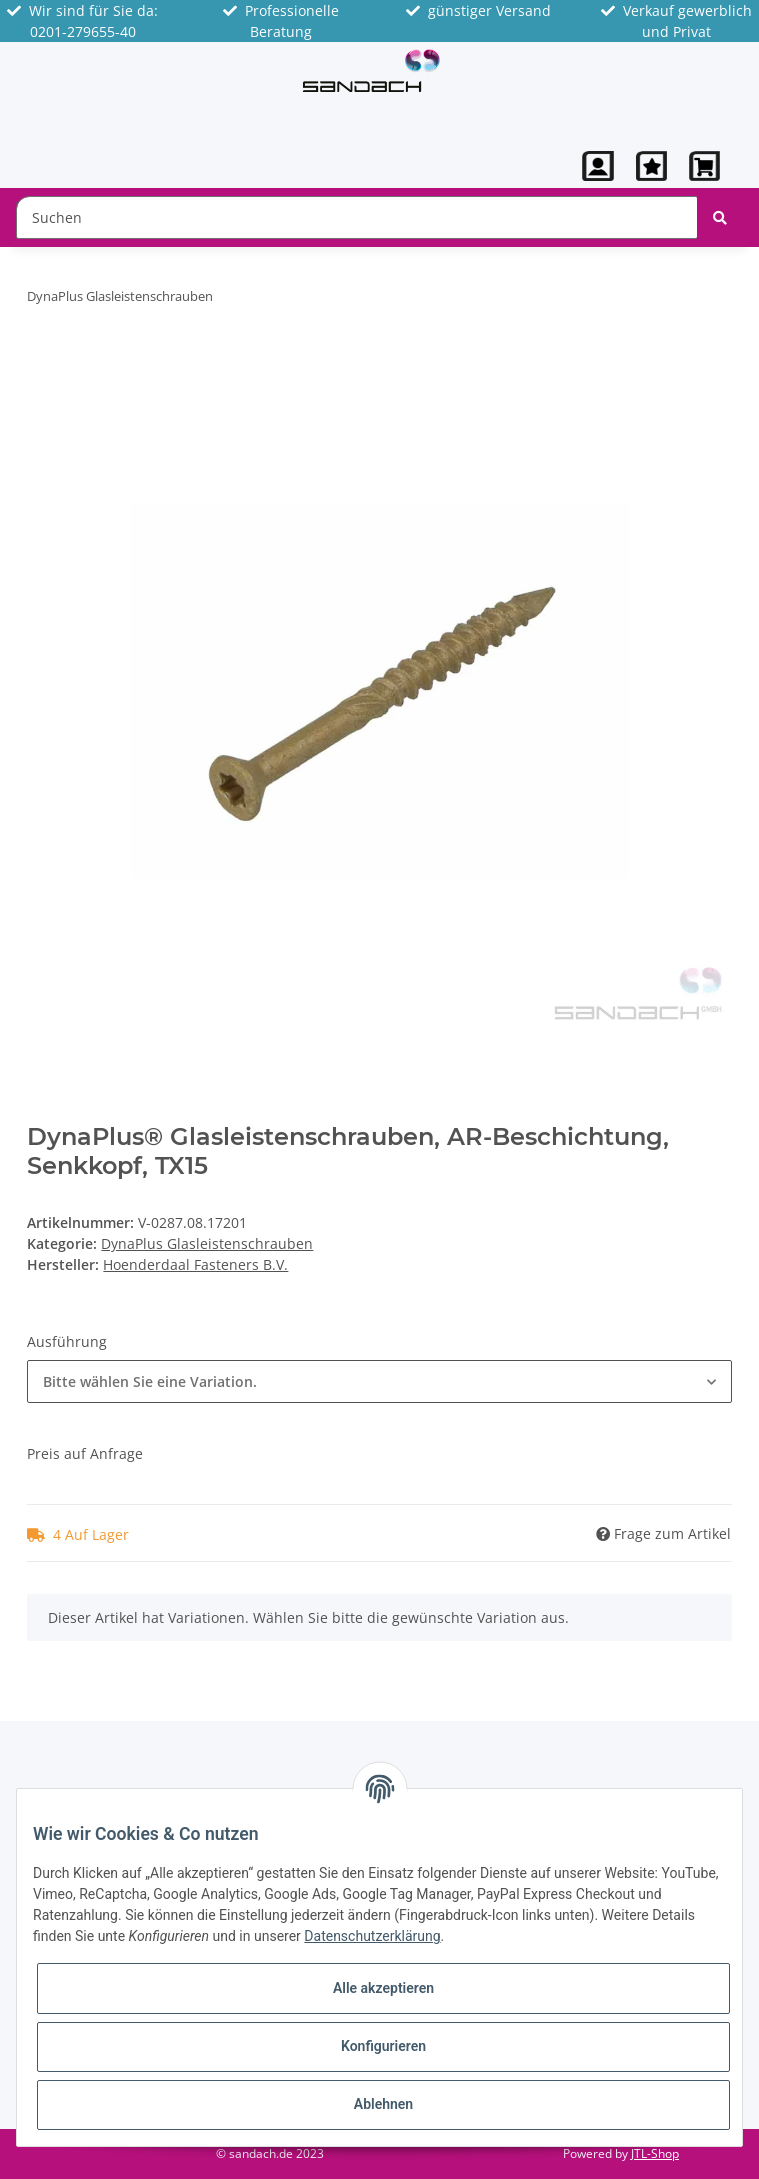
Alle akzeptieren (383, 1988)
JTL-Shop (655, 2153)
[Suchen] (357, 217)
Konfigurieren (383, 2046)
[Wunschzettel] (651, 166)
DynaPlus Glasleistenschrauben (207, 1243)
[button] (598, 166)
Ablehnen (383, 2104)
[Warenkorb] (705, 166)
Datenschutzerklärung (372, 1936)
